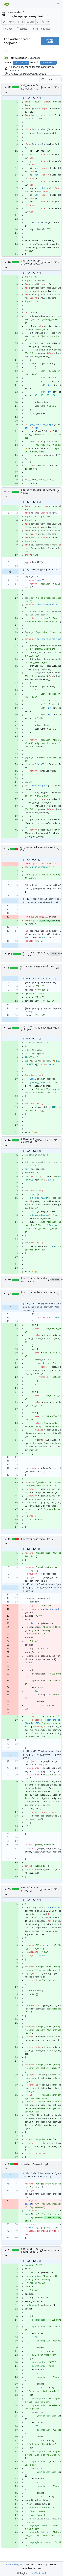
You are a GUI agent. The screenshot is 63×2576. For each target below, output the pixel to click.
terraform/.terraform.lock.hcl (34, 1280)
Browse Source (49, 40)
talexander (14, 12)
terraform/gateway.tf (35, 1539)
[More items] (59, 29)
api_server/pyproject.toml (37, 968)
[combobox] (42, 79)
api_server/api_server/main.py (38, 491)
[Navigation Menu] (58, 4)
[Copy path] (41, 87)
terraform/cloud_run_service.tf (38, 1294)
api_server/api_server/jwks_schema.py (29, 87)
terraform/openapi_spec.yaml (29, 2251)
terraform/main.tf (32, 2164)
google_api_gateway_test (25, 16)
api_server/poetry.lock (34, 954)
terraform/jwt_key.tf (29, 1889)
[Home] (6, 4)
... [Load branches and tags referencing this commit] (6, 51)
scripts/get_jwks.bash (26, 1028)
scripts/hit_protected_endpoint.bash (27, 1141)
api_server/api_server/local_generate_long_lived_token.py (30, 262)
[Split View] (50, 79)
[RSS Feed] (4, 22)
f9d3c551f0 (20, 62)
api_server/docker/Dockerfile (38, 849)
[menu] (58, 79)
